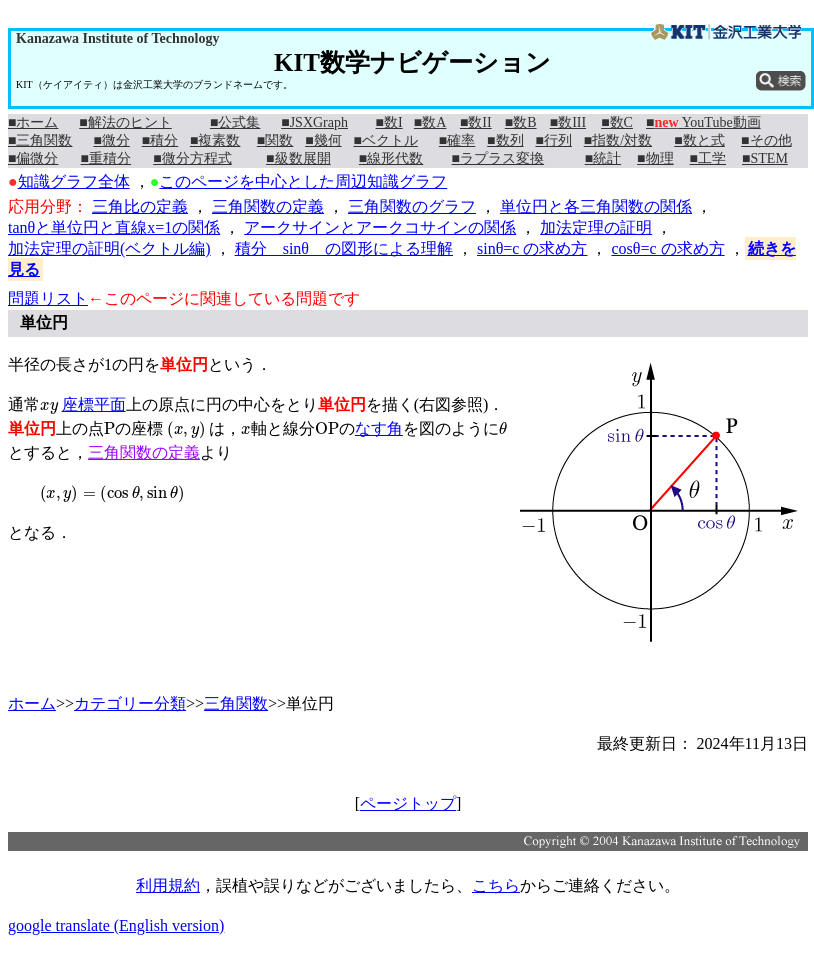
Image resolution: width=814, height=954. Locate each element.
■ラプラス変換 (498, 158)
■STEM (765, 158)
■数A (430, 122)
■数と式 (699, 140)
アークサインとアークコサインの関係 (380, 227)
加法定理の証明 (596, 227)
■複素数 (215, 140)
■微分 (111, 140)
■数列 (505, 140)
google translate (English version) (116, 925)
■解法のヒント (125, 122)
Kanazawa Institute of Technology (117, 38)
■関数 (275, 140)
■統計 (603, 158)
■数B (521, 122)
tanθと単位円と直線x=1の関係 (114, 227)
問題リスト (48, 298)
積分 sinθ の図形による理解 (344, 248)
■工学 (708, 158)
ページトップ (408, 803)
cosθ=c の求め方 (667, 248)
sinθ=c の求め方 (532, 248)
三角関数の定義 (268, 206)
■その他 (766, 140)
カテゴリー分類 (130, 703)
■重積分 (106, 158)
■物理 (655, 158)
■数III (568, 122)
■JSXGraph (314, 122)
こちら (496, 885)
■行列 (553, 140)
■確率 (457, 140)
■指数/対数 (618, 140)
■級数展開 (298, 158)
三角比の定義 (140, 206)
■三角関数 (40, 140)
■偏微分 (33, 158)
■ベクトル (385, 140)
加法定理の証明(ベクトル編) (109, 248)
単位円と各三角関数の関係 (596, 206)
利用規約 (168, 885)
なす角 (379, 428)
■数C (617, 122)
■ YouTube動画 (703, 122)
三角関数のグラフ (412, 206)
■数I (389, 122)
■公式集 (235, 122)
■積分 (160, 140)
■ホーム (33, 122)
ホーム (32, 703)
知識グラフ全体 (74, 181)
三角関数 (236, 703)
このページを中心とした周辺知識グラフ (303, 181)
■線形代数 (391, 158)
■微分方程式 (192, 158)
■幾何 (323, 140)
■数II (476, 122)
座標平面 (94, 404)
